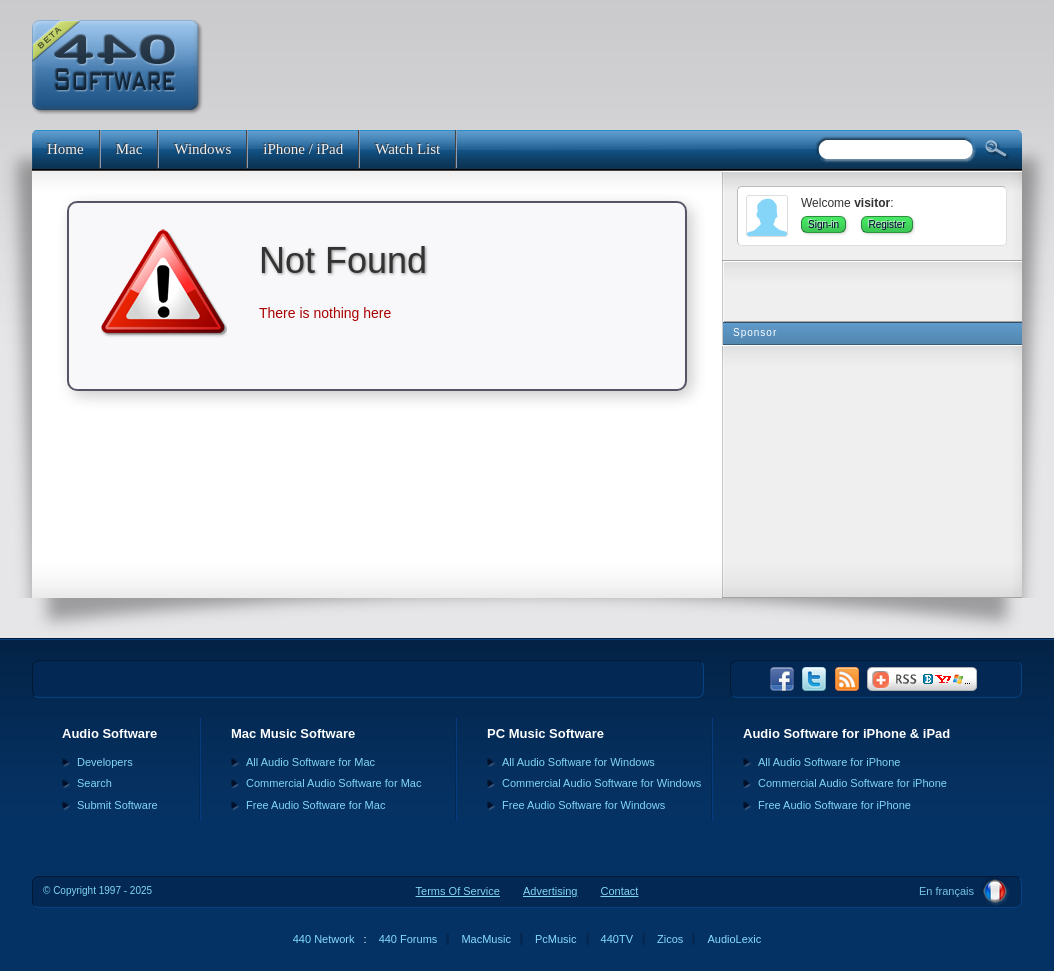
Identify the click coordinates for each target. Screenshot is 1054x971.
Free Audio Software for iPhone (834, 805)
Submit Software (117, 805)
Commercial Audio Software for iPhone (852, 783)
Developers (105, 762)
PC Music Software (545, 733)
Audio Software (109, 733)
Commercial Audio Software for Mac (333, 783)
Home (65, 149)
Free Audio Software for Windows (583, 805)
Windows (202, 149)
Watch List (407, 149)
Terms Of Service (458, 891)
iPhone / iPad (303, 149)
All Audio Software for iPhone (829, 762)
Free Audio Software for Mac (315, 805)
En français (946, 891)
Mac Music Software (293, 733)
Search (94, 783)
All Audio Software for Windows (578, 762)
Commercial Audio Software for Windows (601, 783)
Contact (619, 891)
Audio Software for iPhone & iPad (846, 733)
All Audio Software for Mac (310, 762)
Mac (129, 149)
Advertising (550, 891)
